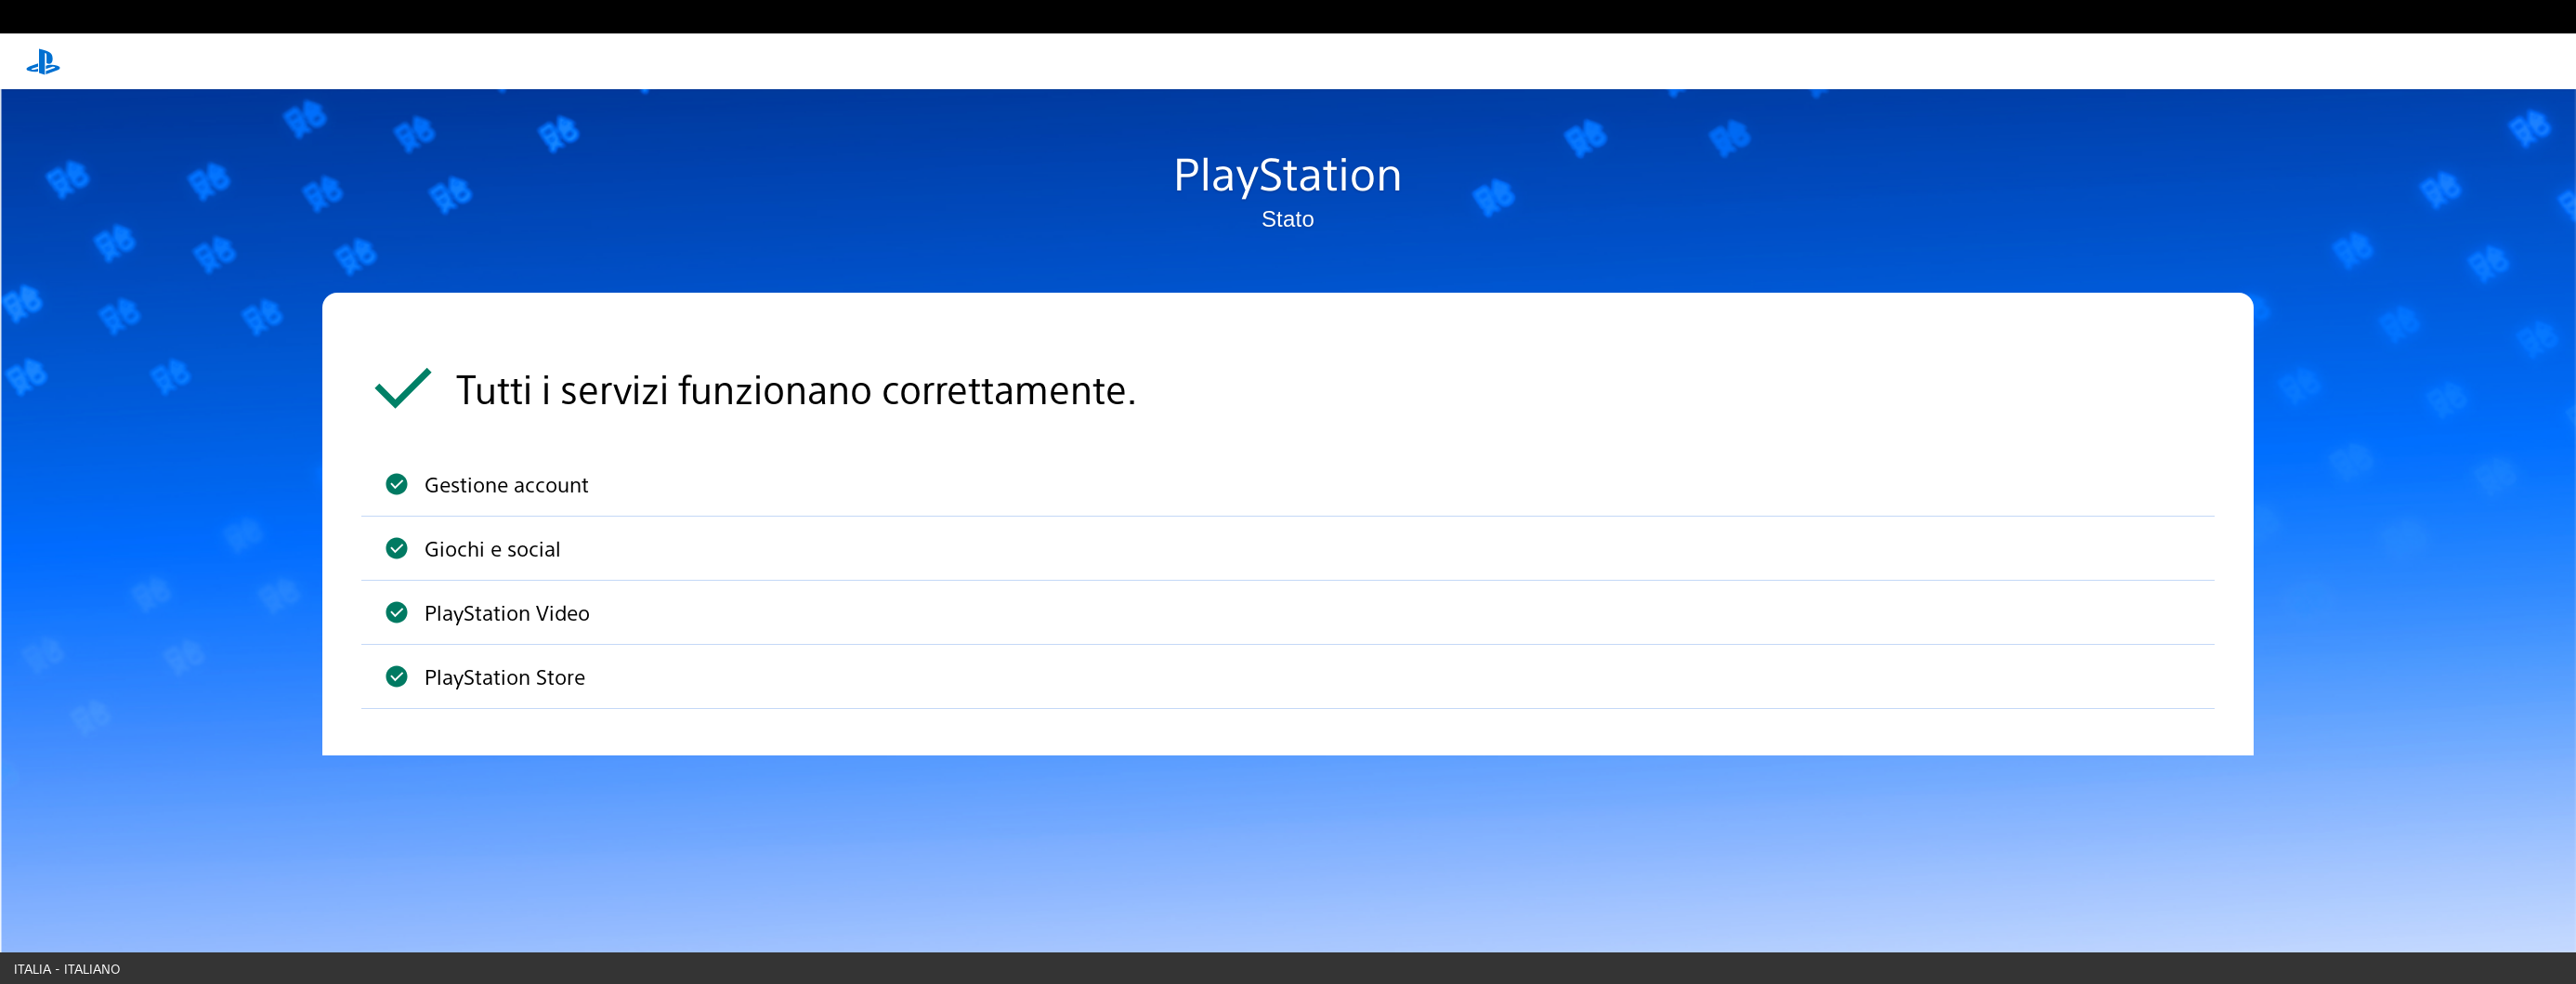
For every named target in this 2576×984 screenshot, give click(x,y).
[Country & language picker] (1288, 968)
